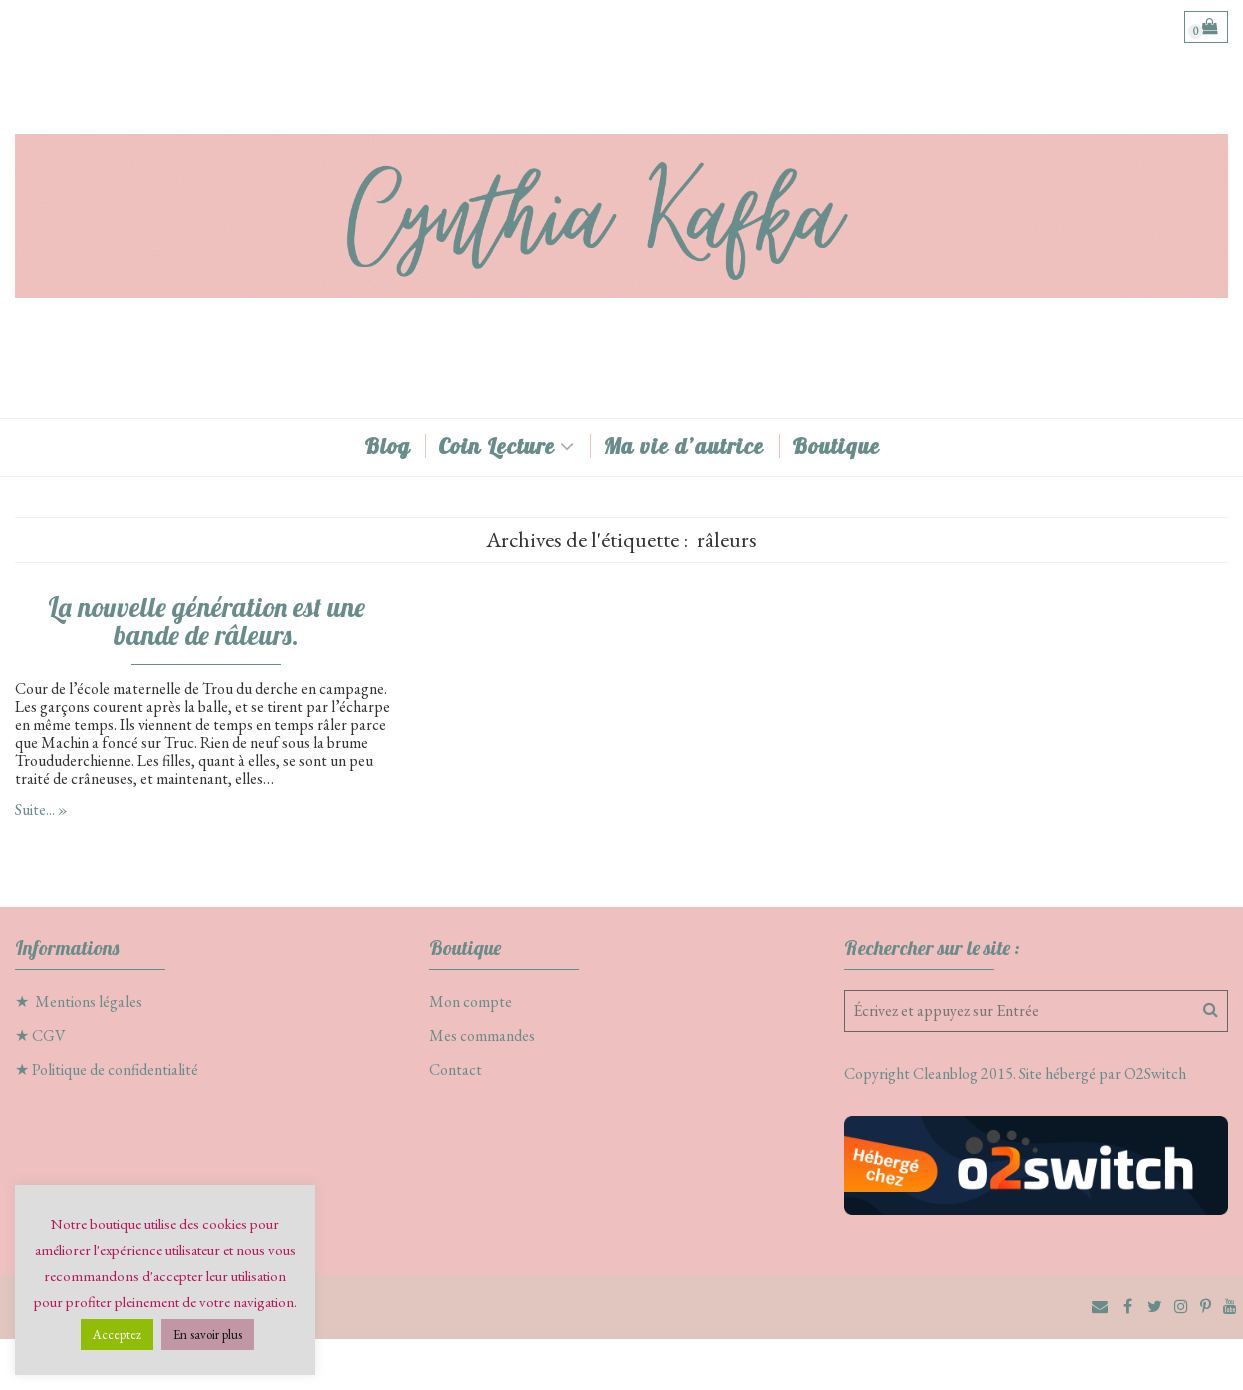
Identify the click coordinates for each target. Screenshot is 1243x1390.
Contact (455, 1069)
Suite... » (41, 809)
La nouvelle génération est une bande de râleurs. (206, 621)
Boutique (836, 446)
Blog (387, 446)
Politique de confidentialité (115, 1069)
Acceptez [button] (117, 1334)
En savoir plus (207, 1334)
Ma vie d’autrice (683, 446)
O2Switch (1155, 1073)
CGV (49, 1035)
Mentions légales (88, 1001)
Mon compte (470, 1001)
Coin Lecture (496, 446)
